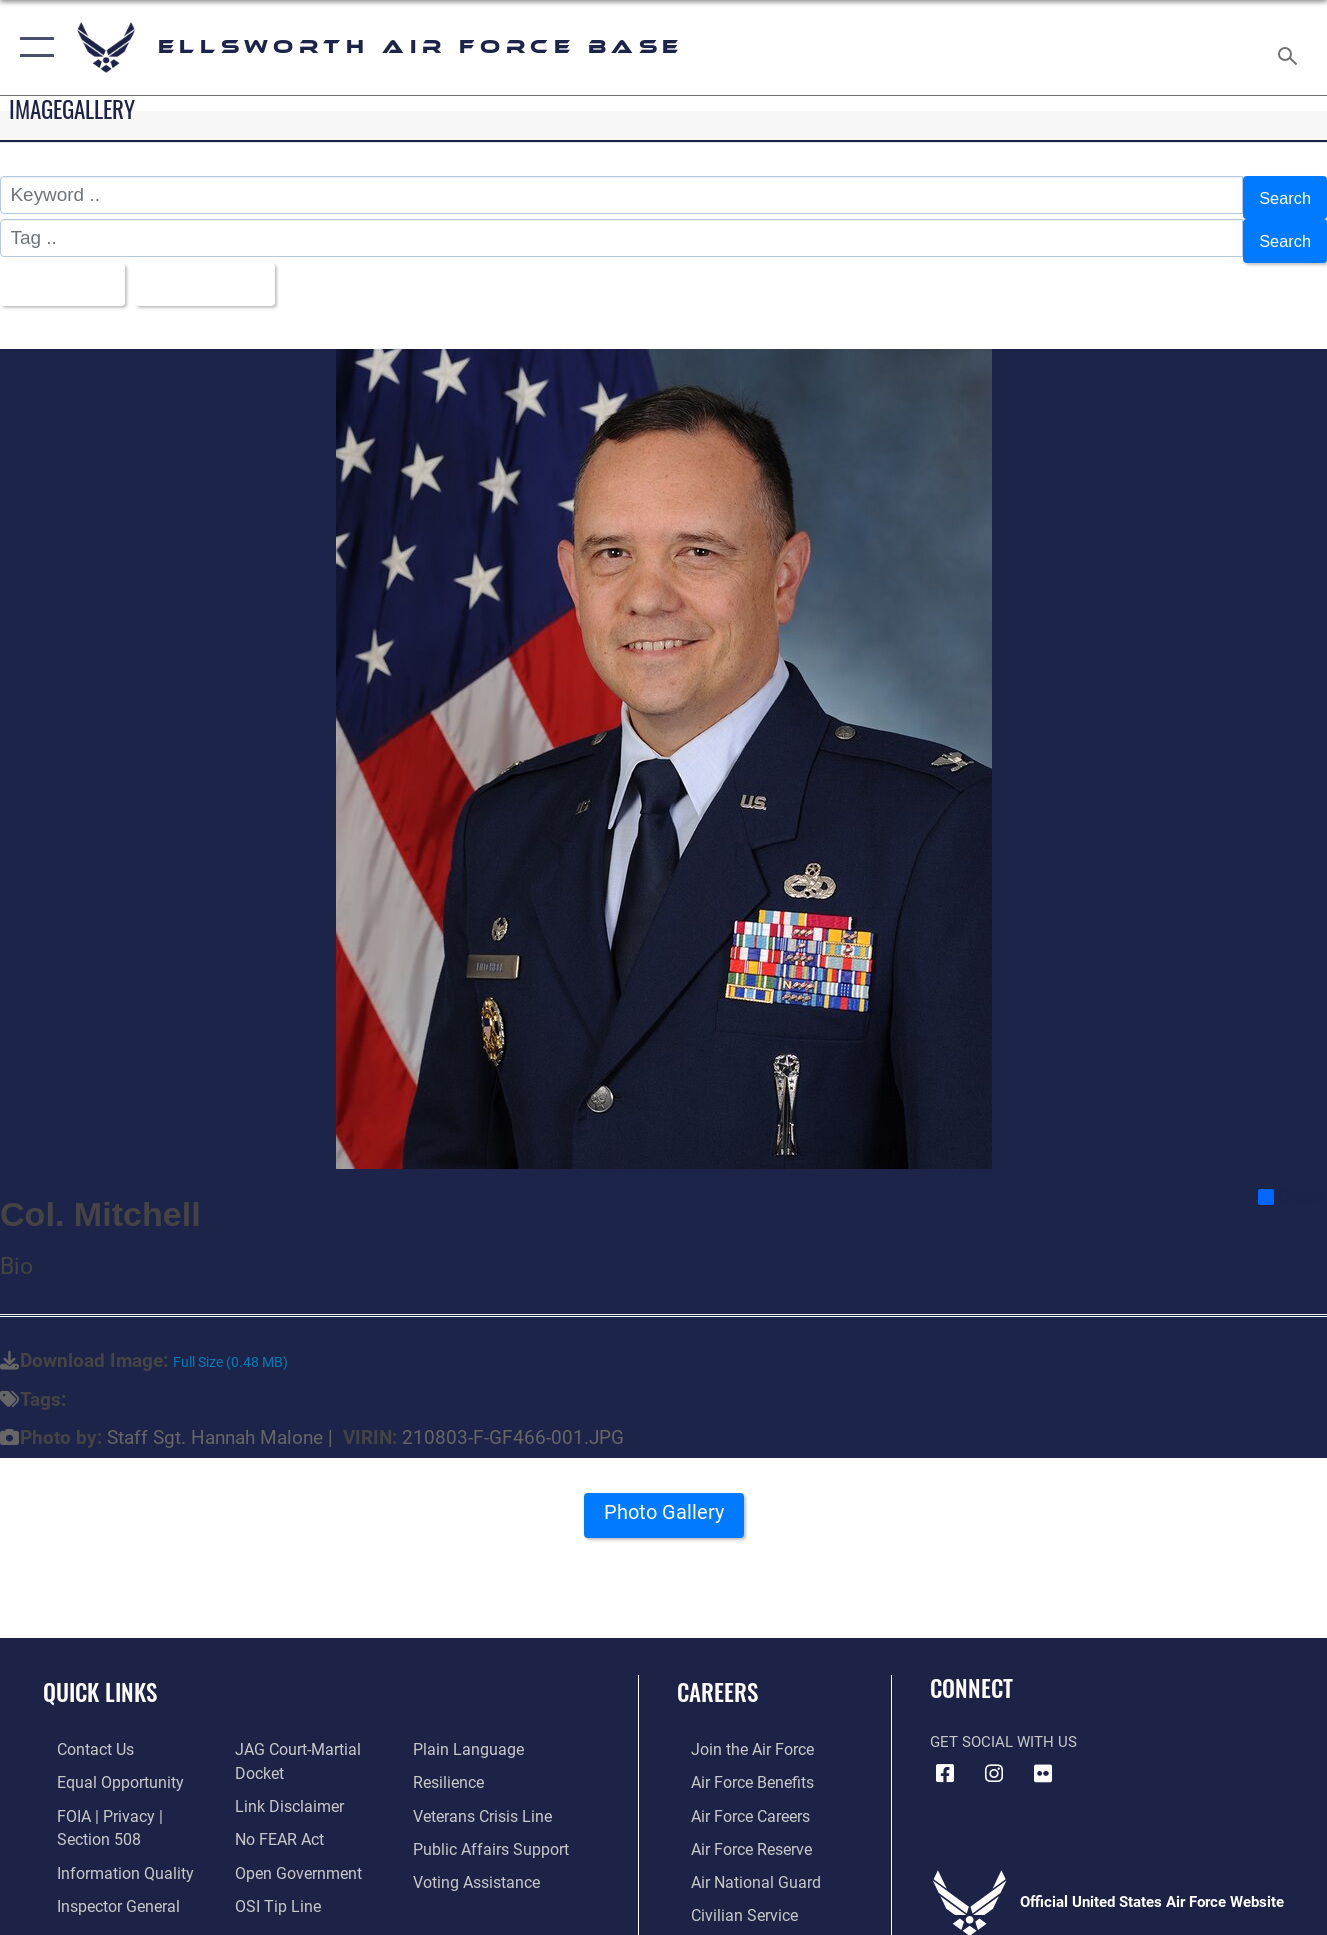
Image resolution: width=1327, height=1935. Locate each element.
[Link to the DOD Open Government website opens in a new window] (290, 1852)
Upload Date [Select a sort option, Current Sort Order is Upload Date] (222, 270)
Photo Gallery (664, 1503)
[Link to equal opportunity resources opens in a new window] (102, 1765)
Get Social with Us (1003, 1726)
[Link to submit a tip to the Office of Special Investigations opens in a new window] (271, 1884)
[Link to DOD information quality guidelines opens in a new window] (107, 1852)
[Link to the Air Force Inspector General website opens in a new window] (102, 1884)
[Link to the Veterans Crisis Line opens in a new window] (485, 1797)
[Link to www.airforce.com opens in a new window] (736, 1733)
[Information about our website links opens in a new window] (283, 1788)
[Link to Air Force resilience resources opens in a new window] (452, 1765)
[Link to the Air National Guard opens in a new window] (738, 1862)
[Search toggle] (1291, 47)
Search (1281, 194)
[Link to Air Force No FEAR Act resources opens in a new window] (274, 1820)
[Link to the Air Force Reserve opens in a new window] (736, 1829)
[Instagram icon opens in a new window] (994, 1758)
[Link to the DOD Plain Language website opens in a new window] (468, 1733)
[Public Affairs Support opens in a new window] (491, 1829)
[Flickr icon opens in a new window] (1043, 1758)
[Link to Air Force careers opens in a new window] (735, 1797)
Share (1291, 1181)
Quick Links (100, 1676)
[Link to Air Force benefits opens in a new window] (736, 1765)
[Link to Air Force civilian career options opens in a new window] (728, 1894)
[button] (32, 47)
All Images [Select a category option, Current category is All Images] (63, 270)
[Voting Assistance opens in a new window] (479, 1862)
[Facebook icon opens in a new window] (945, 1758)
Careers (717, 1676)
